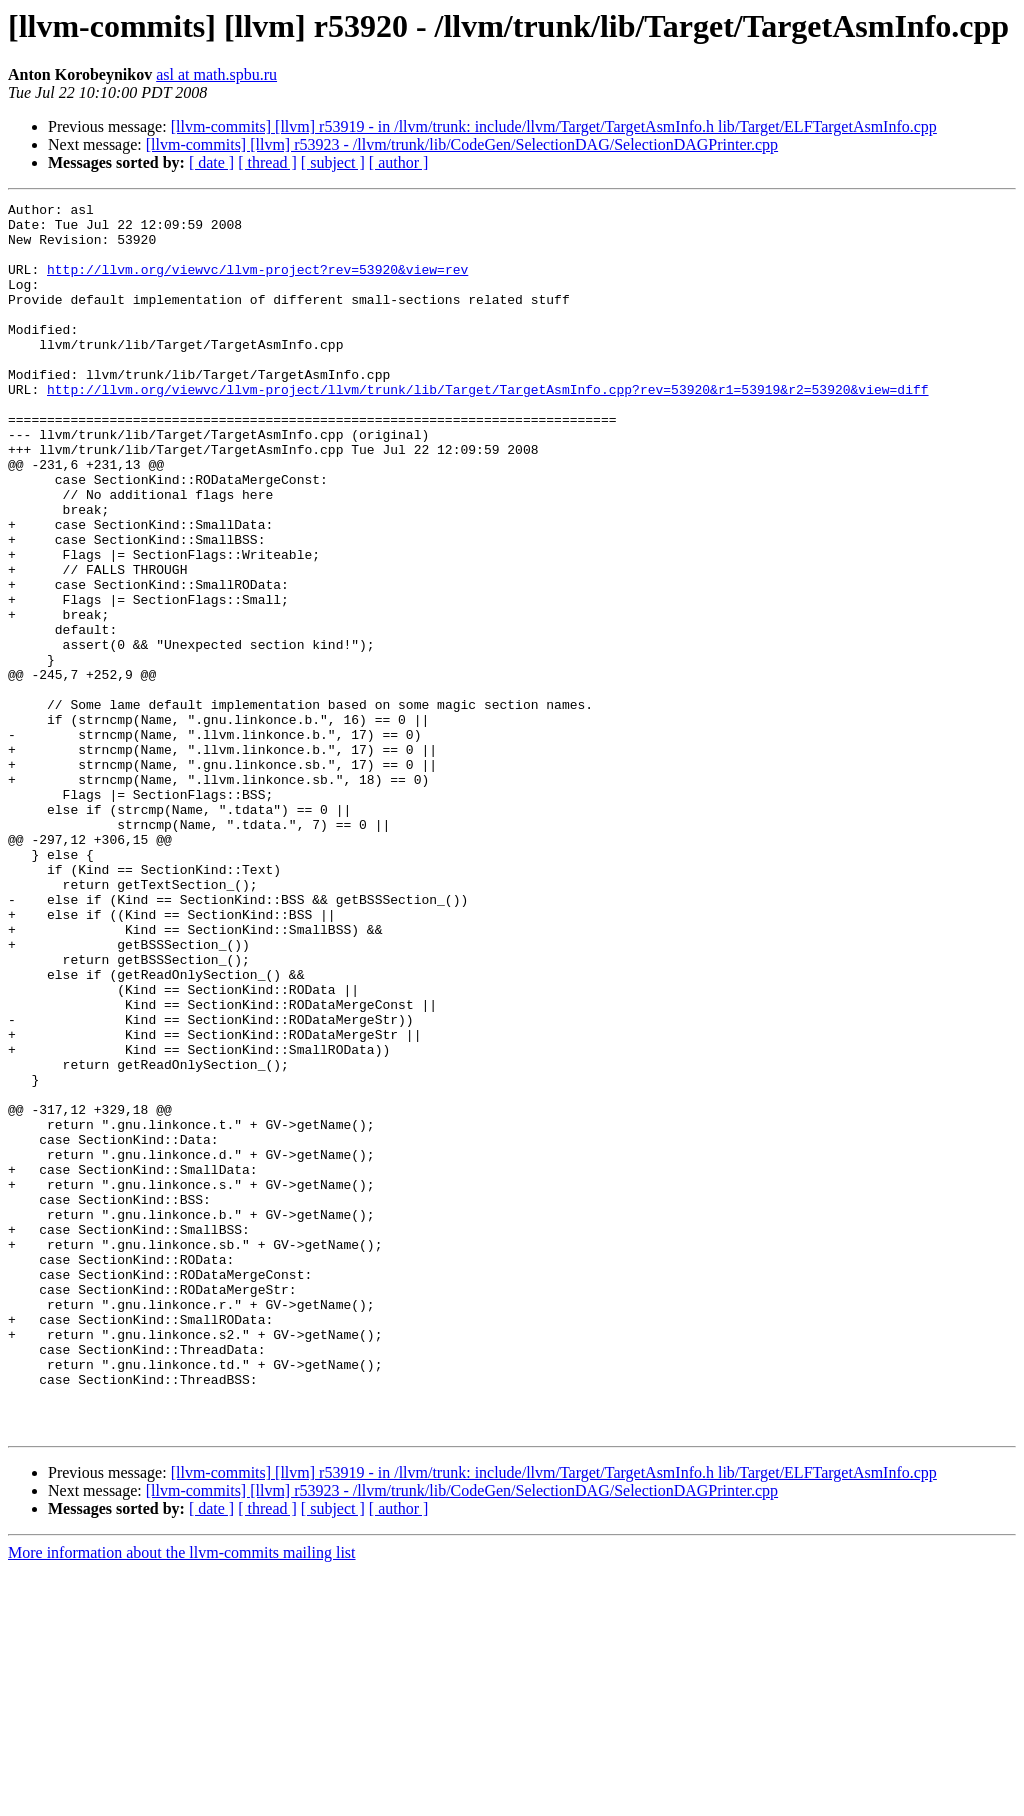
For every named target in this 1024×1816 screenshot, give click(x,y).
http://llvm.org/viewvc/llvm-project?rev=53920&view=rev (257, 284)
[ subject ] (333, 162)
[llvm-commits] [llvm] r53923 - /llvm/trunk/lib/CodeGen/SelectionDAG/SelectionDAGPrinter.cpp (462, 144)
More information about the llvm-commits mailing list (182, 1798)
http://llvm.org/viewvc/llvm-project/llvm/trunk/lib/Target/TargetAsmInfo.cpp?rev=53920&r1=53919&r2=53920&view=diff (487, 428)
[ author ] (399, 162)
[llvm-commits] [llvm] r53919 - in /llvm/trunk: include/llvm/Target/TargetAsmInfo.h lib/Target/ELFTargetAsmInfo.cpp (554, 126)
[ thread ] (267, 162)
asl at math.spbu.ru (216, 74)
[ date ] (211, 162)
